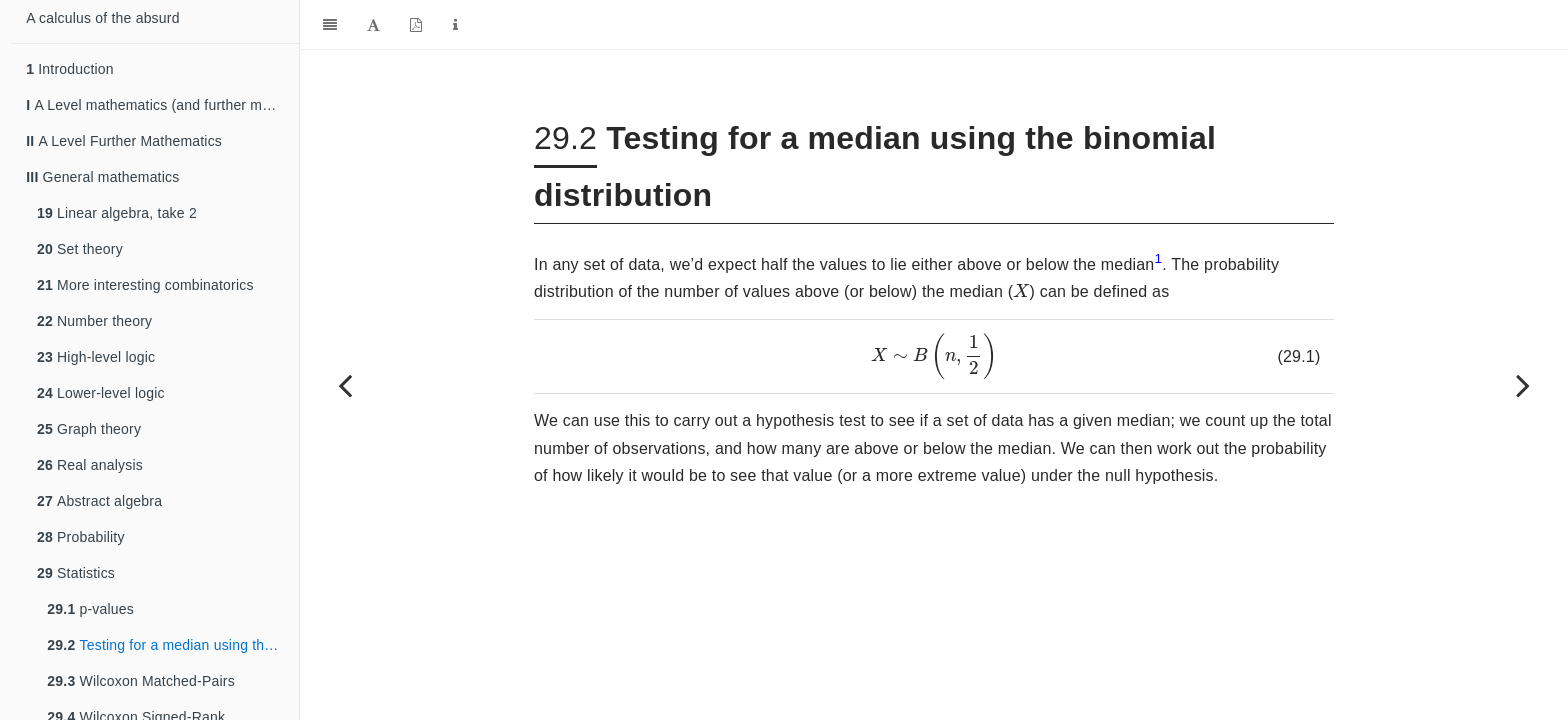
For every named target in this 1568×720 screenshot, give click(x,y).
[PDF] (416, 25)
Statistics (76, 573)
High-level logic (96, 357)
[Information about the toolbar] (455, 25)
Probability (81, 537)
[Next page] (1523, 385)
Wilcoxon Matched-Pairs (140, 681)
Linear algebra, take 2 (117, 213)
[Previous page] (345, 385)
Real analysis (90, 465)
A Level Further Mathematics (124, 141)
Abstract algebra (99, 501)
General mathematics (102, 177)
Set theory (80, 249)
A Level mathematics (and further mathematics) (162, 105)
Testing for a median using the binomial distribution (173, 645)
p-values (90, 609)
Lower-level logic (101, 393)
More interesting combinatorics (145, 285)
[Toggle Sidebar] (330, 25)
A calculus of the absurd (102, 18)
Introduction (70, 69)
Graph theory (89, 429)
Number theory (94, 321)
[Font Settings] (373, 25)
